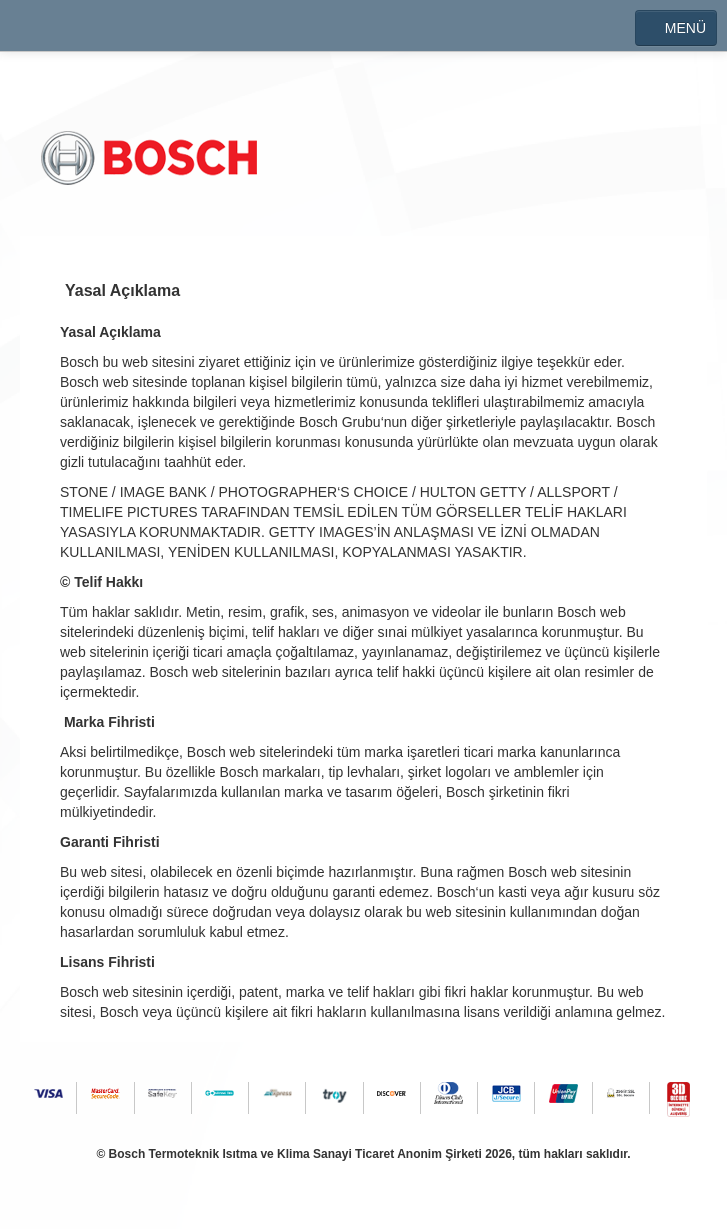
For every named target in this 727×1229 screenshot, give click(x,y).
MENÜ (676, 28)
